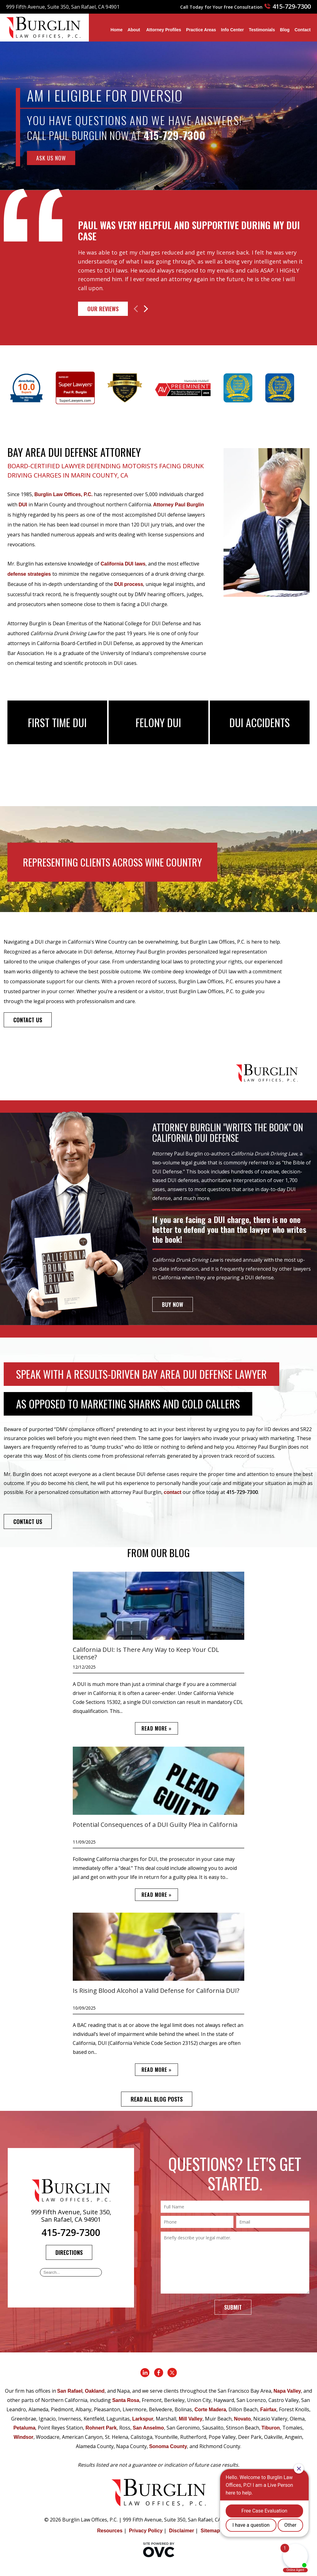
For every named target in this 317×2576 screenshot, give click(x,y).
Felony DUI (158, 722)
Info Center (232, 29)
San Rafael (70, 2391)
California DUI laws (123, 563)
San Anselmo (148, 2427)
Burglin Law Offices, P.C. (63, 494)
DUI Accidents (259, 722)
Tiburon (271, 2427)
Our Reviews (103, 309)
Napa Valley (287, 2391)
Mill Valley (190, 2418)
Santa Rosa (125, 2400)
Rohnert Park (100, 2427)
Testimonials (262, 29)
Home (117, 29)
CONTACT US (27, 1020)
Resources (110, 2530)
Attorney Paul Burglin (178, 504)
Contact (302, 29)
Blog (284, 29)
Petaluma (24, 2427)
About (134, 29)
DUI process (128, 584)
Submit (233, 2307)
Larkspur (142, 2418)
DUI (23, 504)
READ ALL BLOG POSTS (157, 2099)
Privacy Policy (146, 2530)
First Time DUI (57, 722)
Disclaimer (181, 2530)
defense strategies (29, 574)
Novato (242, 2418)
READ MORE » (156, 1728)
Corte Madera (210, 2409)
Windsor (23, 2437)
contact (172, 1492)
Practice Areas (201, 29)
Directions (69, 2252)
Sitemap (210, 2530)
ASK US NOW (51, 158)
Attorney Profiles (163, 29)
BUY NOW (172, 1304)
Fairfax (268, 2409)
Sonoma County (168, 2446)
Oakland (94, 2391)
